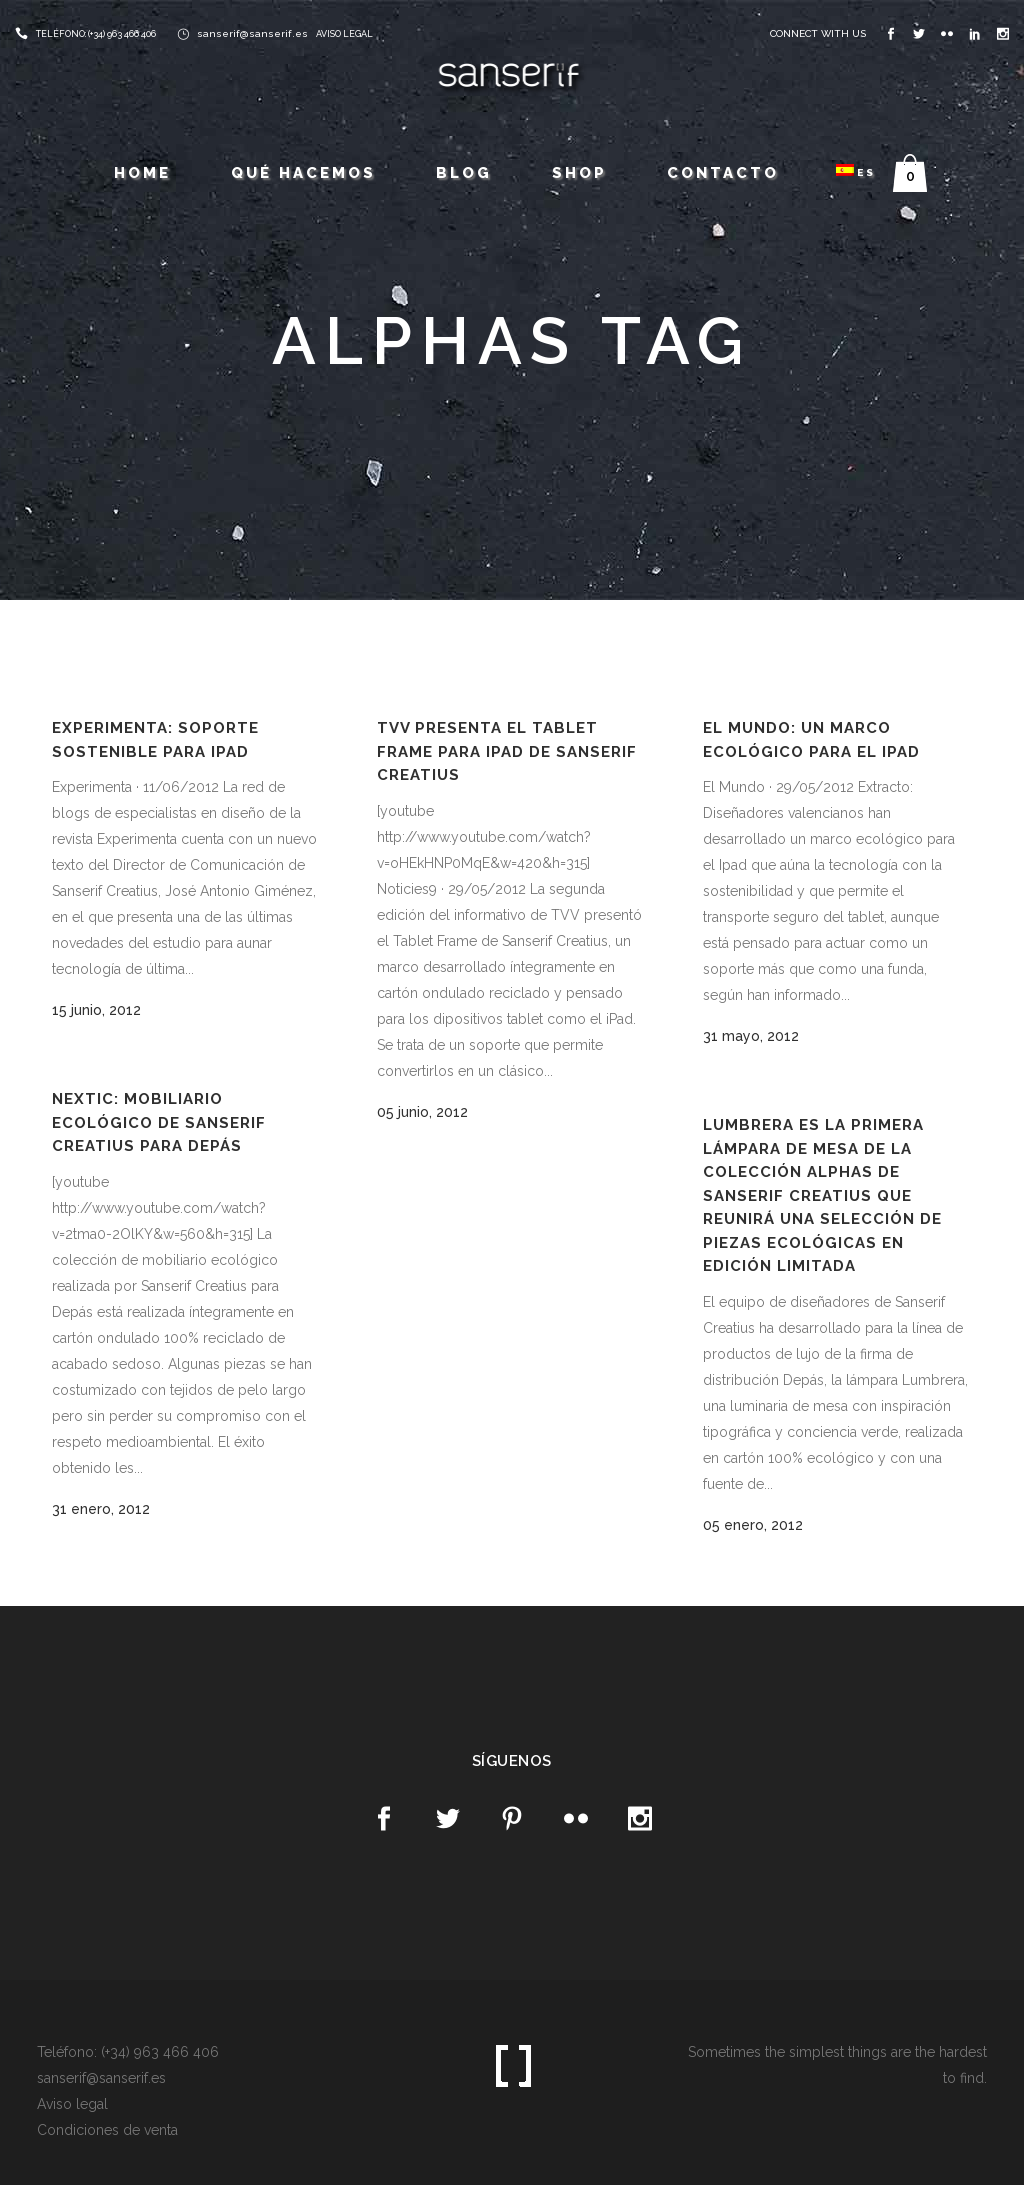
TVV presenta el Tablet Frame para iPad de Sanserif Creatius (507, 751)
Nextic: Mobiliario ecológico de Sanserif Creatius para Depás (159, 1122)
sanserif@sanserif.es (252, 33)
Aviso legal (72, 2104)
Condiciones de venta (107, 2130)
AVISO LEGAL (344, 34)
